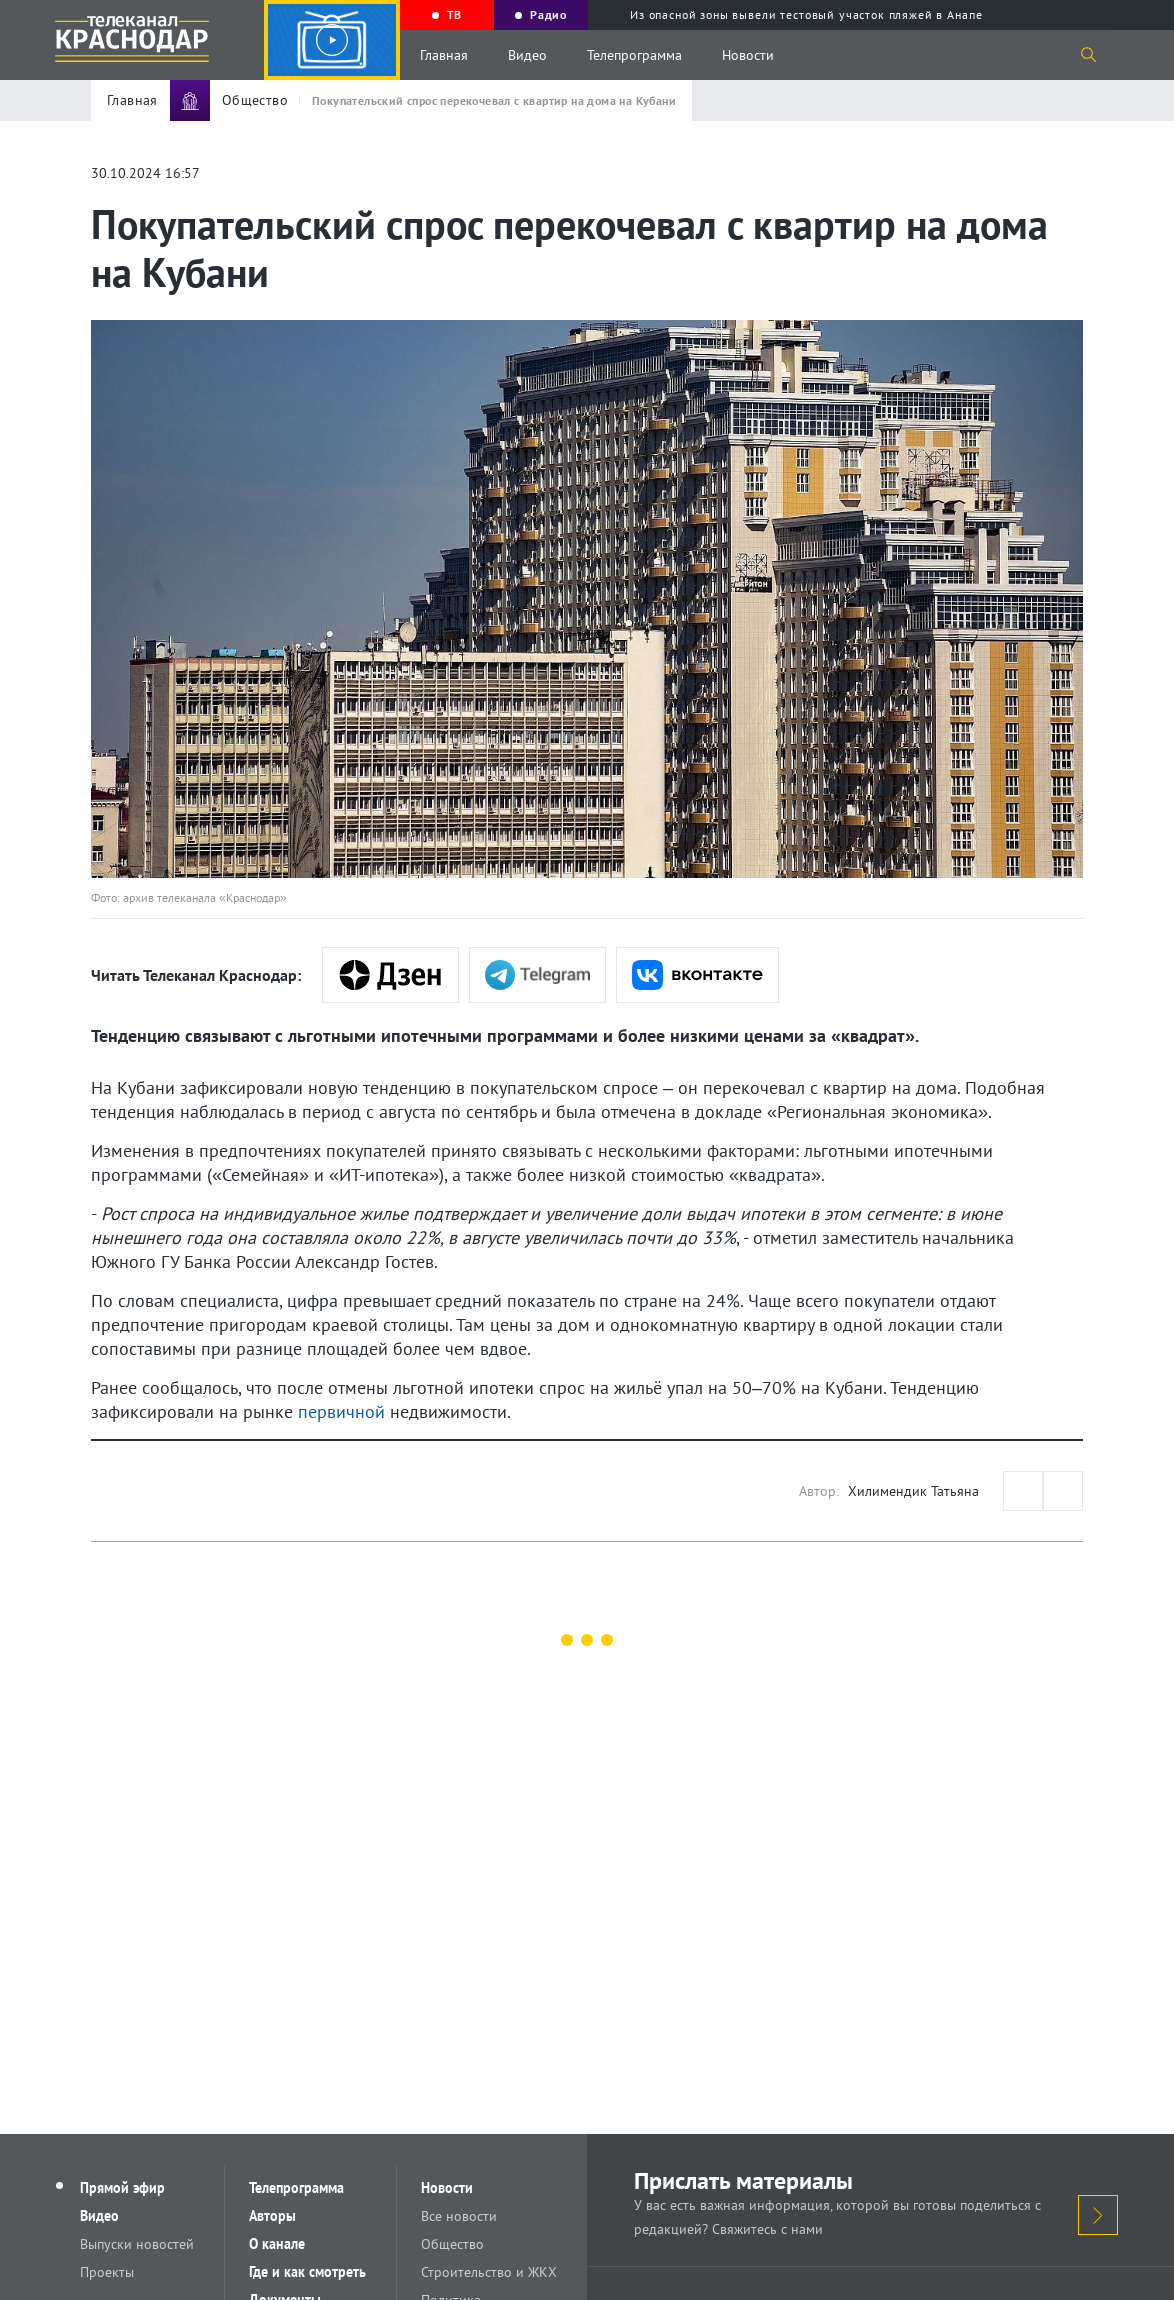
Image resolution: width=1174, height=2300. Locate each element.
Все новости (459, 2216)
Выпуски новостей (137, 2244)
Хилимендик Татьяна (913, 1491)
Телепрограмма (634, 55)
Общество (452, 2244)
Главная (444, 55)
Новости (748, 55)
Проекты (107, 2272)
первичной (341, 1411)
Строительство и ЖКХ (489, 2272)
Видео (527, 55)
